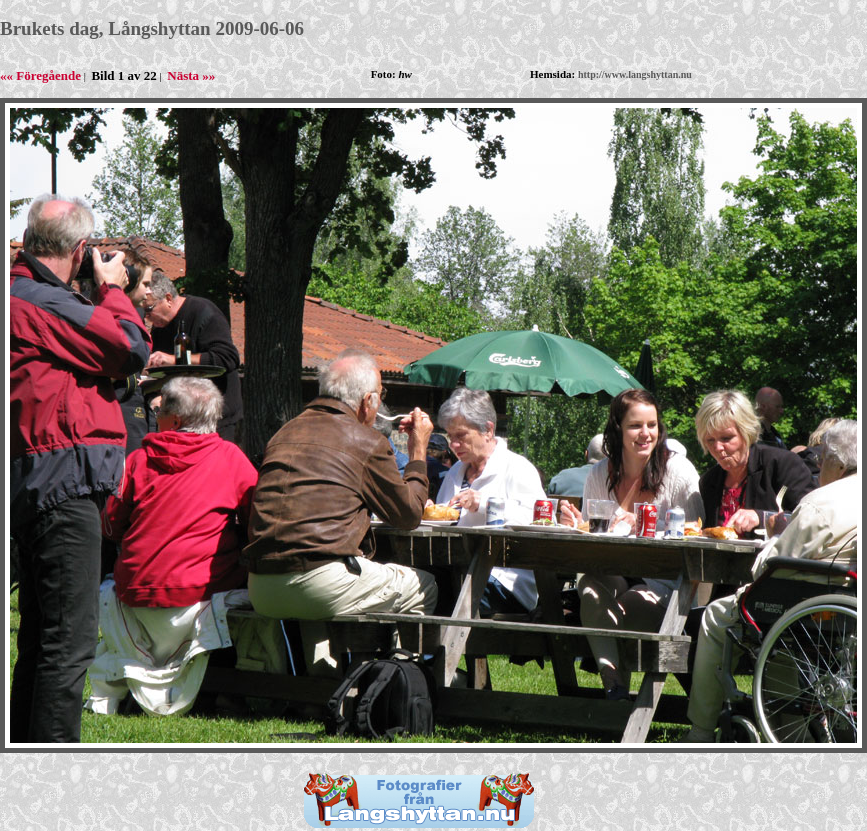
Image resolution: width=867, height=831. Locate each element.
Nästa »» (191, 75)
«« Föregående (40, 75)
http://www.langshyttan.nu (635, 74)
